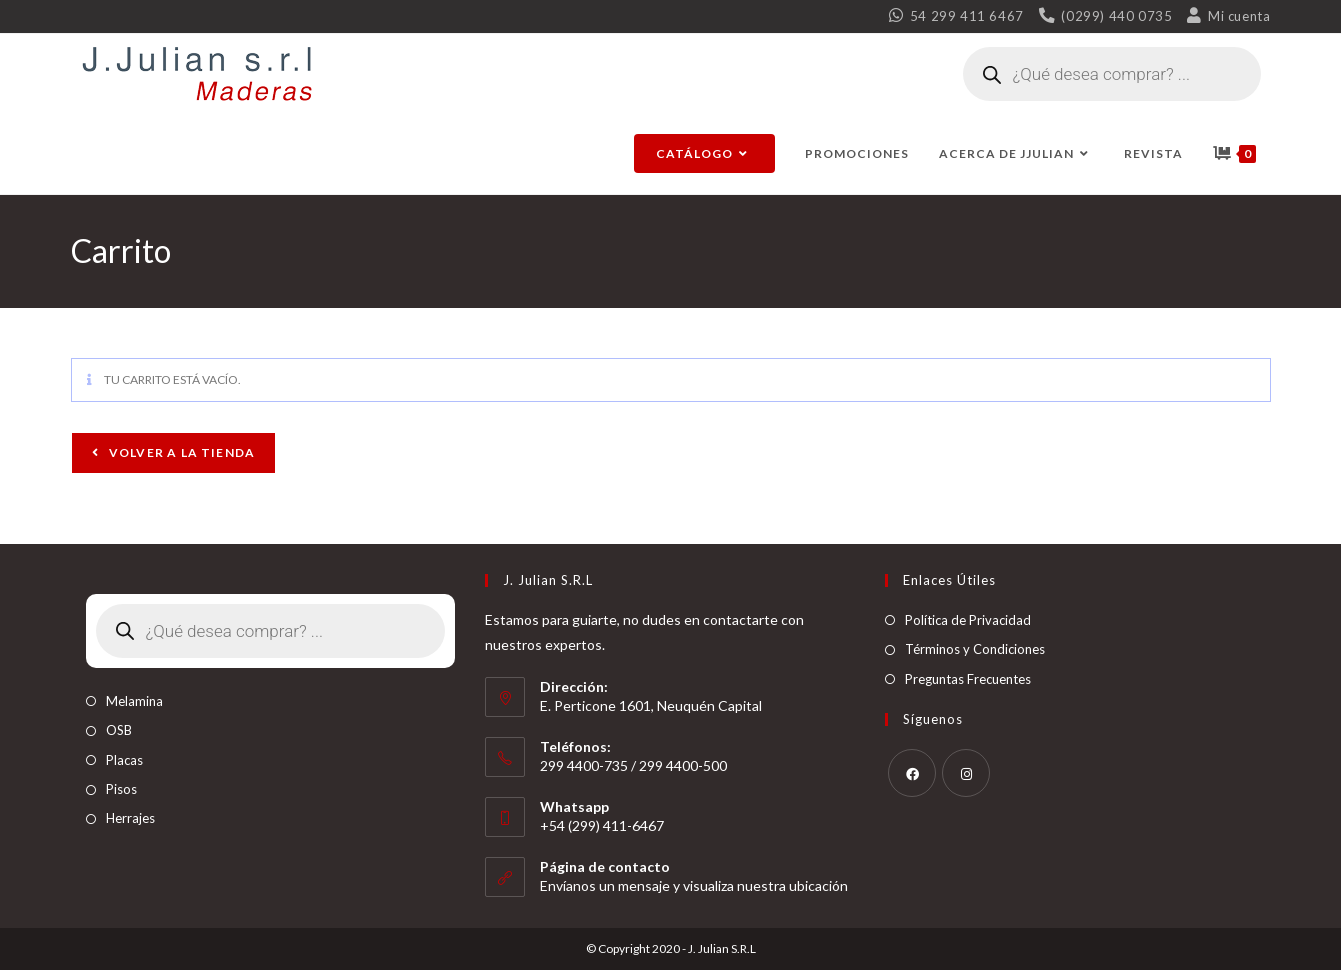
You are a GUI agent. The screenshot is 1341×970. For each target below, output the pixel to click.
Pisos (121, 789)
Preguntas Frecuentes (968, 679)
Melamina (134, 701)
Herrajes (130, 818)
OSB (119, 730)
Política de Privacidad (968, 620)
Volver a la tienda (181, 452)
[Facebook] (912, 773)
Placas (124, 760)
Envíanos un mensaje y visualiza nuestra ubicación (694, 885)
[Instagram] (966, 773)
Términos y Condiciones (975, 649)
